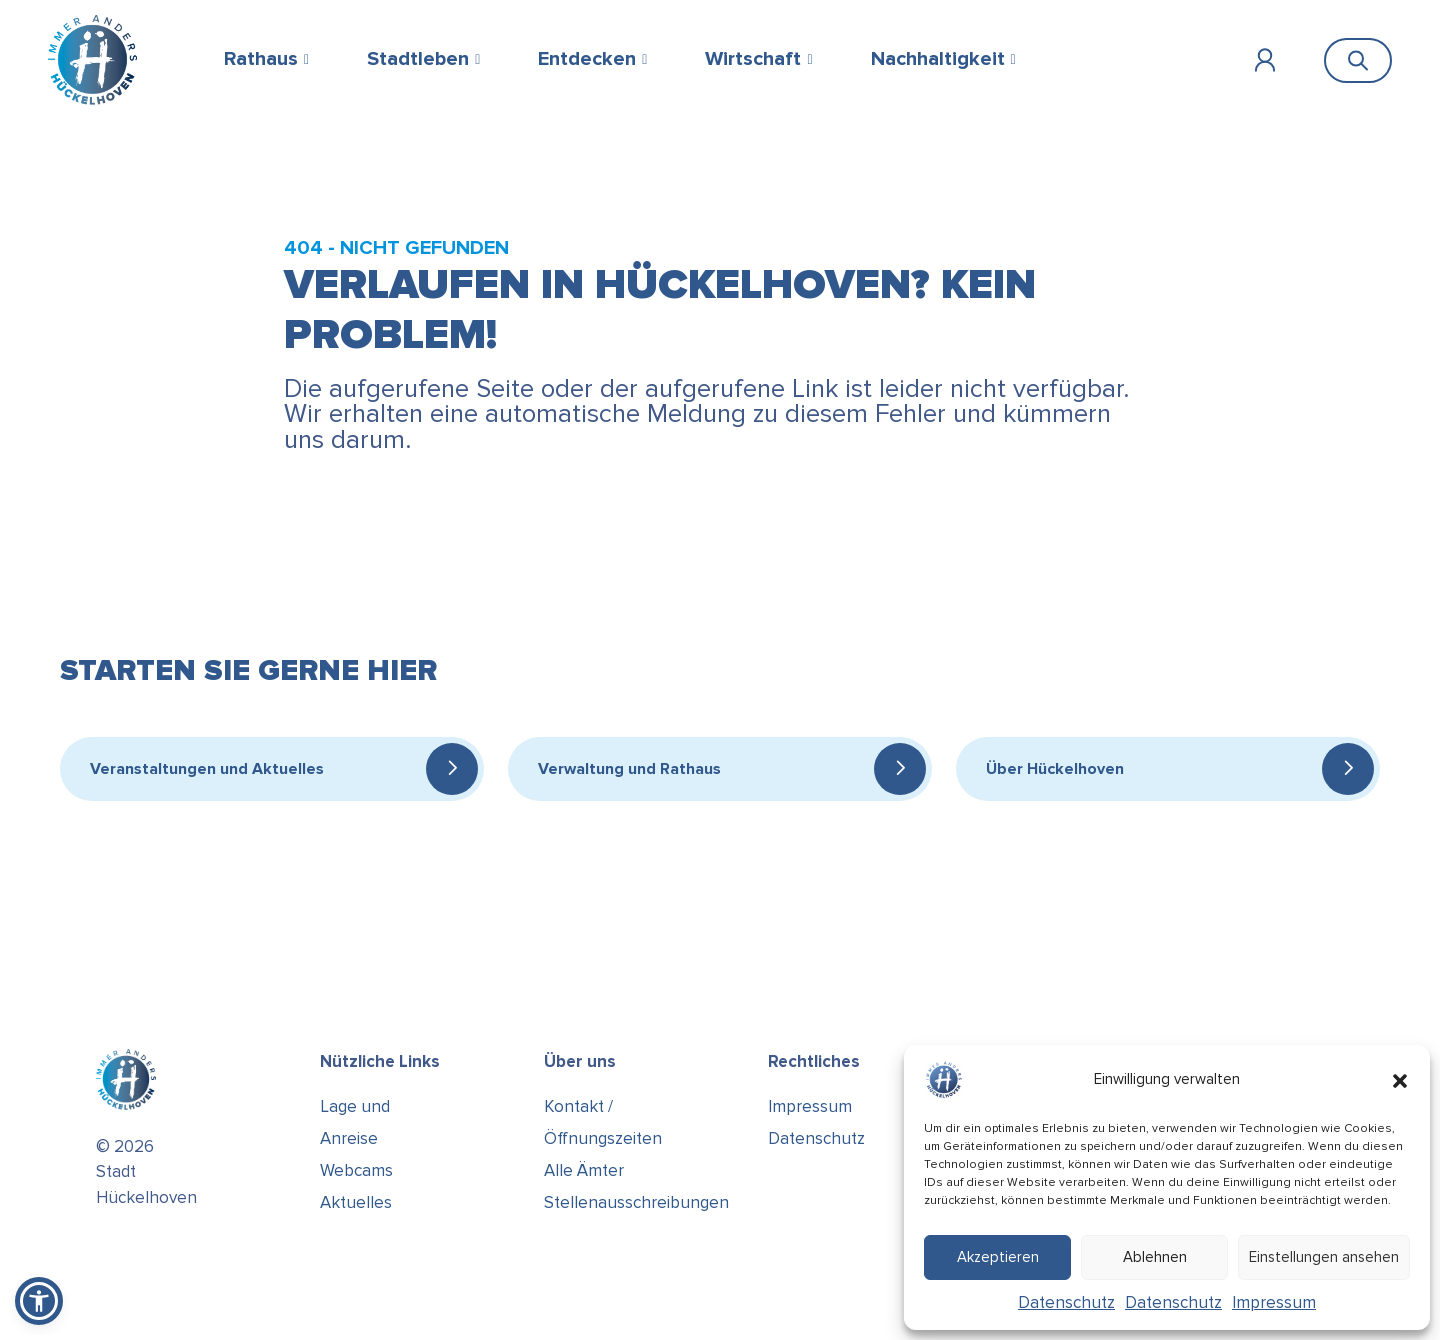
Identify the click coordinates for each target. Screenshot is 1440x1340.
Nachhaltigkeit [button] (938, 59)
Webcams (356, 1170)
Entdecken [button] (587, 59)
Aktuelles (356, 1202)
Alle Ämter (584, 1170)
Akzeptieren (998, 1257)
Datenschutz (1066, 1302)
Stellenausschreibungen (636, 1202)
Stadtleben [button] (418, 59)
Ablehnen (1155, 1257)
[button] (1400, 1080)
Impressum (1274, 1302)
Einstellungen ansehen (1324, 1257)
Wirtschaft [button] (753, 59)
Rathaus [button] (261, 59)
